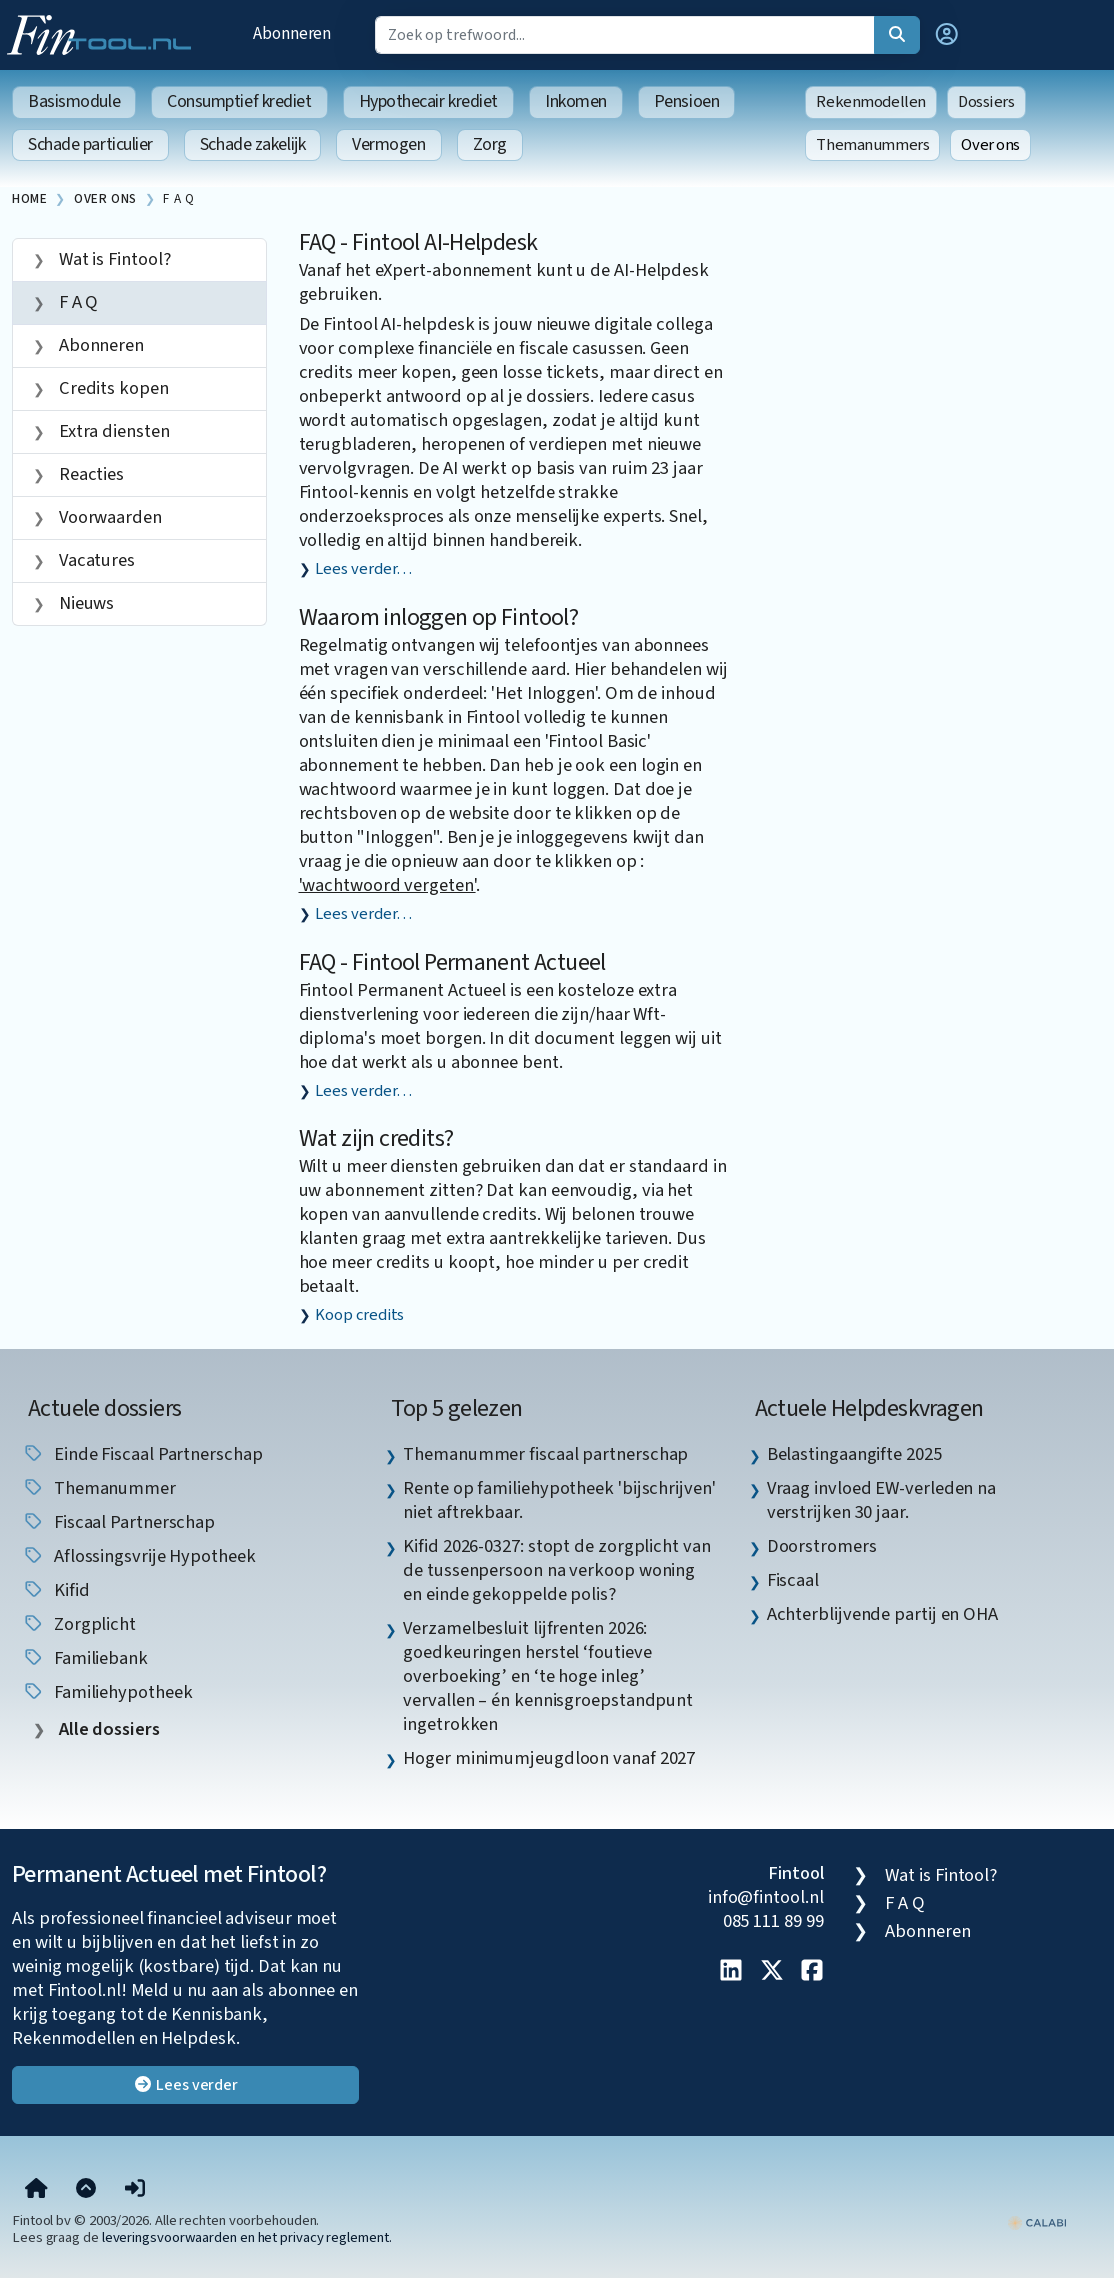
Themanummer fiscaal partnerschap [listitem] (545, 1454)
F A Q (178, 198)
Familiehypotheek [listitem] (107, 1692)
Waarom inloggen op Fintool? (439, 617)
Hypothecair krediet (428, 101)
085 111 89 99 (773, 1921)
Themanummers (872, 145)
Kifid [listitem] (55, 1590)
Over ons (990, 145)
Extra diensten (112, 431)
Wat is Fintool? (113, 259)
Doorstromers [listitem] (822, 1546)
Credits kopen (112, 388)
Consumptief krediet (239, 101)
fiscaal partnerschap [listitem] (118, 1522)
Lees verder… (363, 569)
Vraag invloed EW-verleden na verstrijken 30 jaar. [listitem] (881, 1500)
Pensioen (686, 101)
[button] (947, 35)
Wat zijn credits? (376, 1138)
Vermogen (388, 144)
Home (29, 198)
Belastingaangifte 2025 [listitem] (854, 1454)
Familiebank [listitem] (85, 1658)
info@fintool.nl (766, 1897)
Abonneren (292, 33)
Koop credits (359, 1315)
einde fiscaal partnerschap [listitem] (142, 1454)
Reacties (89, 474)
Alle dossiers (107, 1729)
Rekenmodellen (871, 102)
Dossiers (986, 102)
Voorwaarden (108, 517)
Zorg (490, 144)
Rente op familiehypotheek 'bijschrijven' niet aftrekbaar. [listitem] (559, 1500)
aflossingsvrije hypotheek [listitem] (139, 1556)
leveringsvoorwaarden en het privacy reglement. (247, 2237)
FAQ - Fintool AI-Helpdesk (418, 242)
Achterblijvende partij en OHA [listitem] (882, 1614)
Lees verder (185, 2085)
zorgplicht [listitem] (79, 1624)
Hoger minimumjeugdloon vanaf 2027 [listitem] (549, 1758)
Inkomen (576, 101)
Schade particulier (90, 144)
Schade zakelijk (252, 144)
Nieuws (84, 603)
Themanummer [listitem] (99, 1488)
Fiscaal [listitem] (793, 1580)
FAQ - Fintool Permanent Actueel (452, 962)
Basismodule (74, 101)
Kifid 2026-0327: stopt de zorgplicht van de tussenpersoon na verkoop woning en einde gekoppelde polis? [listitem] (556, 1570)
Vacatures (95, 560)
